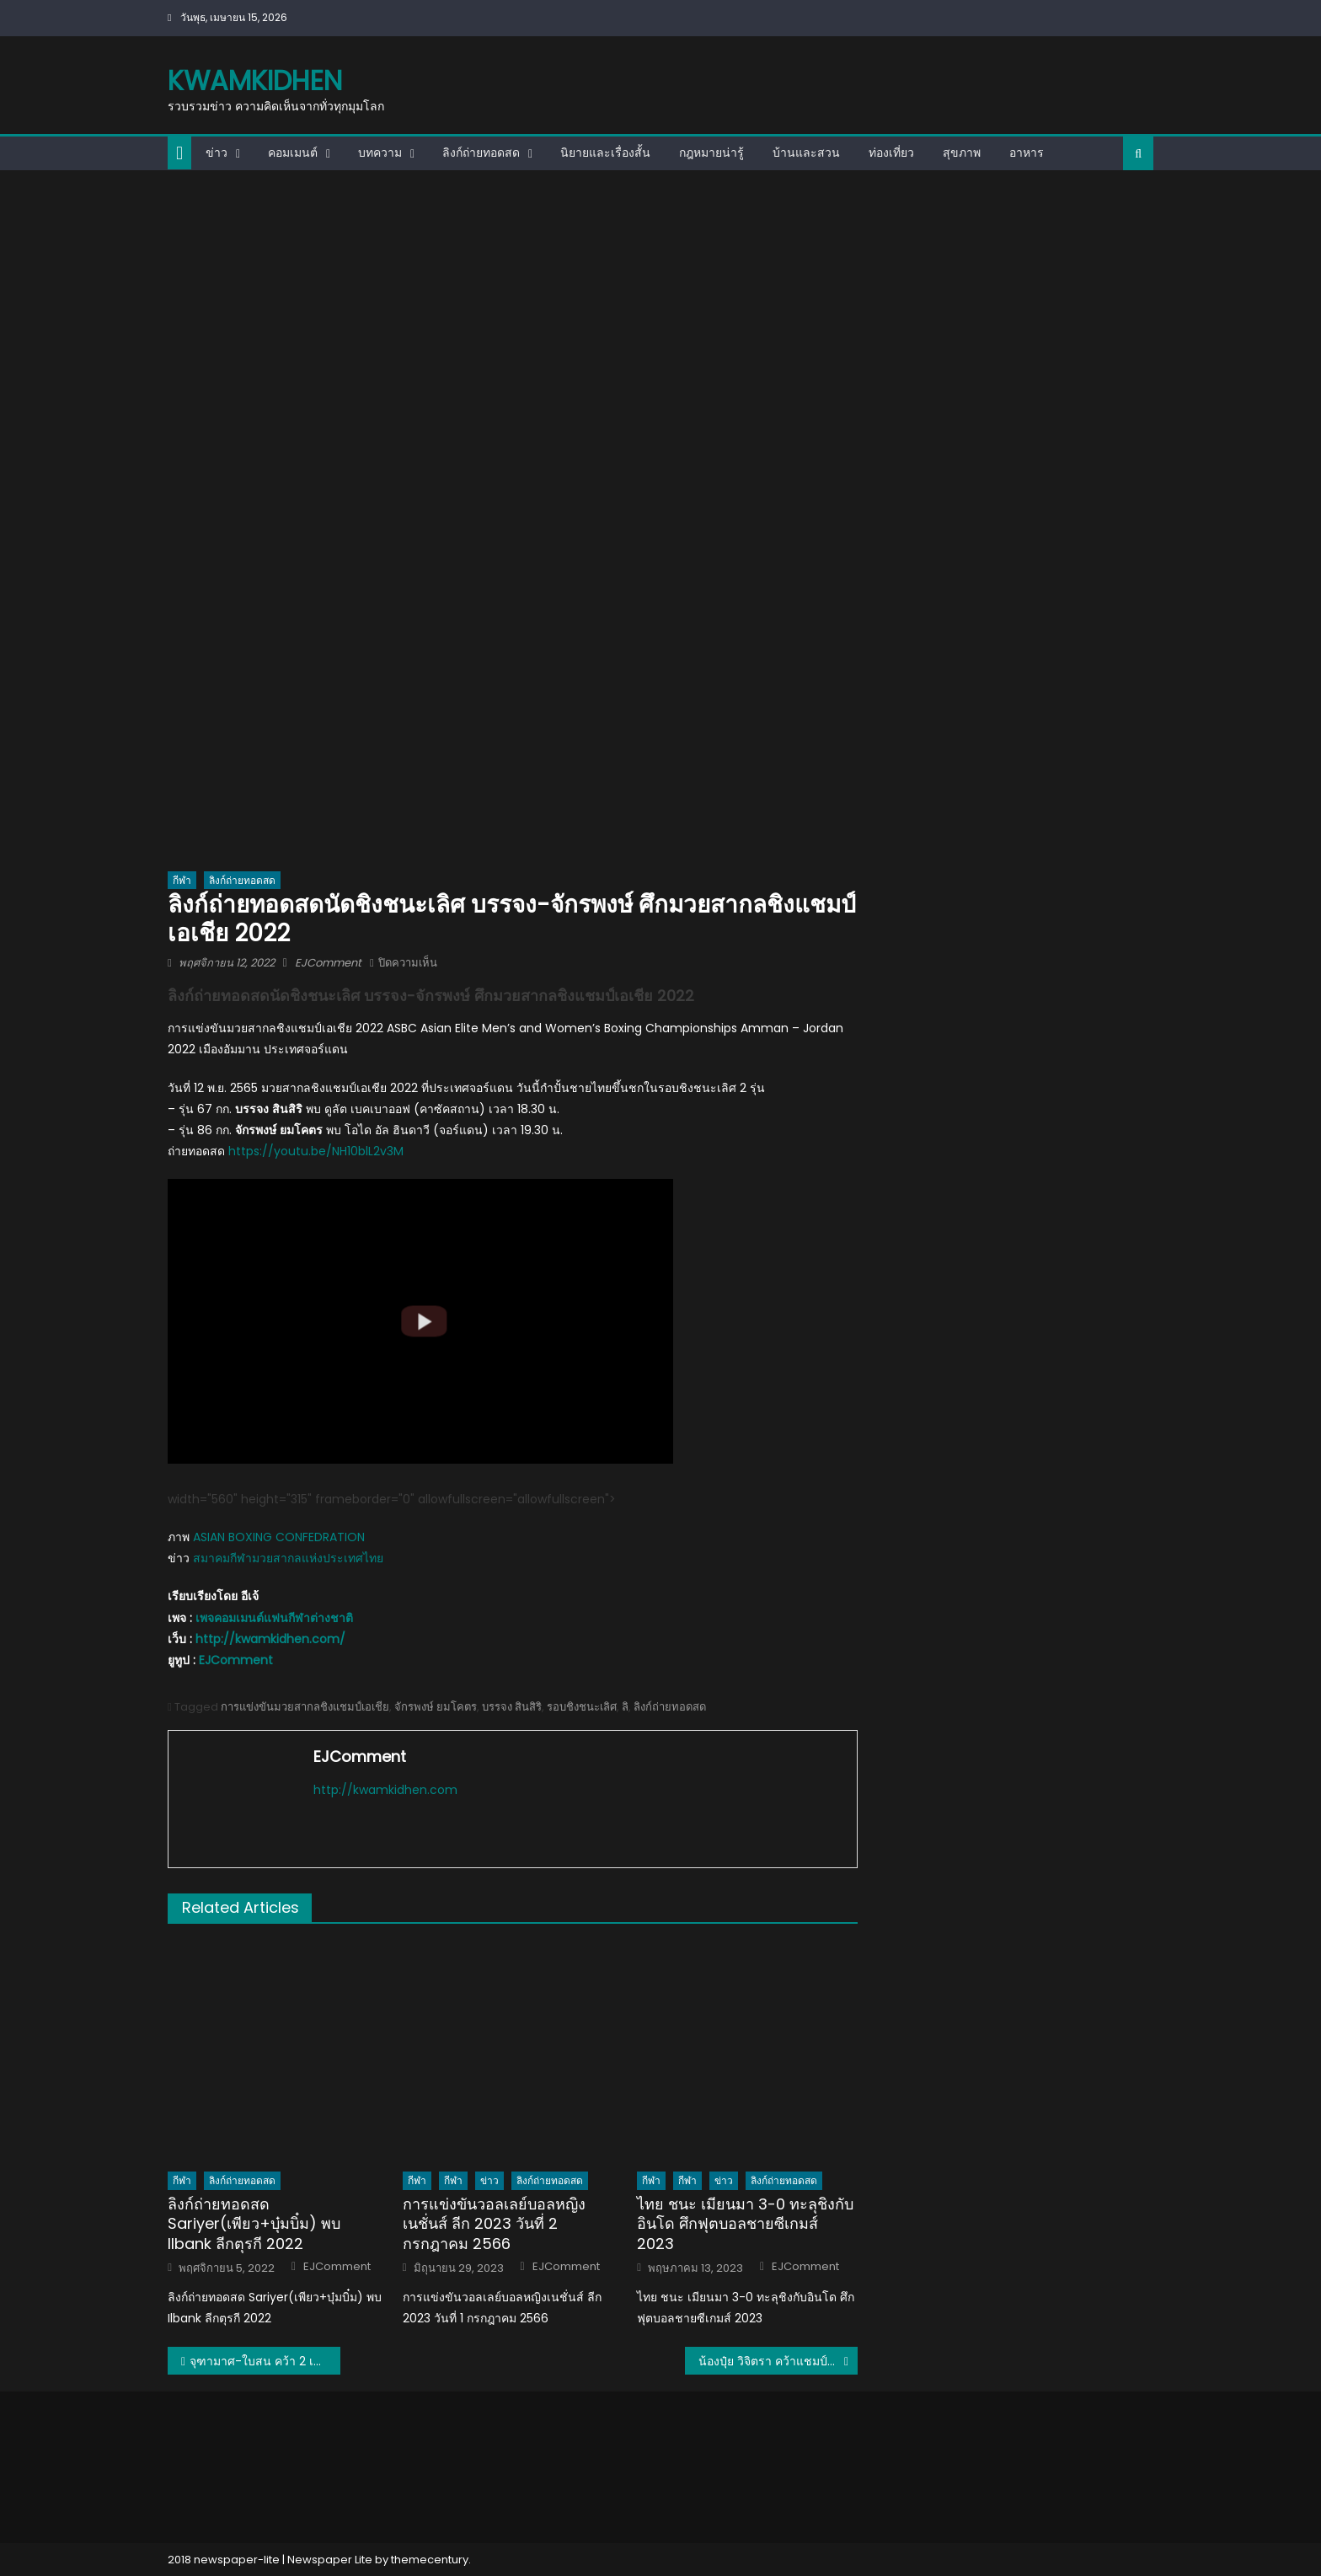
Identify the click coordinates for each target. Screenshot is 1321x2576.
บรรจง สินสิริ (512, 1707)
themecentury (429, 2560)
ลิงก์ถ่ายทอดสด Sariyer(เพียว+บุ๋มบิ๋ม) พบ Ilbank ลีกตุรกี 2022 (254, 2223)
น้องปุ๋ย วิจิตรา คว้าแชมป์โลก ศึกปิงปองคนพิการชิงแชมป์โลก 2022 (778, 2361)
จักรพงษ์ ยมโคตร (435, 1707)
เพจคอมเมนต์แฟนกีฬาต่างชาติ (274, 1617)
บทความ (380, 152)
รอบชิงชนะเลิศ (582, 1707)
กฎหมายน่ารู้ (711, 152)
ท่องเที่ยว (891, 152)
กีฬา (182, 880)
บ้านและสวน (806, 152)
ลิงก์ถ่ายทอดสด (481, 152)
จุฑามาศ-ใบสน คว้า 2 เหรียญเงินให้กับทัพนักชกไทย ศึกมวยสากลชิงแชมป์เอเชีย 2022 (265, 2361)
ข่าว (216, 152)
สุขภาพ (962, 152)
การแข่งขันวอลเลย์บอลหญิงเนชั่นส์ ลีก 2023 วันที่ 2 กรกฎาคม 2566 (494, 2223)
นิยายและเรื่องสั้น (605, 152)
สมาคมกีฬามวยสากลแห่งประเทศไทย (288, 1558)
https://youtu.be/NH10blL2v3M (316, 1151)
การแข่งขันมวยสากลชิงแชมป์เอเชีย (305, 1707)
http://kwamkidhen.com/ (270, 1639)
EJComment (328, 963)
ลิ (625, 1707)
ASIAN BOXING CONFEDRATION (279, 1537)
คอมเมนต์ (293, 152)
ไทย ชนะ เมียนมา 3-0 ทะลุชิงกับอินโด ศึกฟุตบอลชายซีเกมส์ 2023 (745, 2223)
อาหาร (1026, 152)
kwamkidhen (255, 80)
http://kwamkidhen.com (385, 1789)
